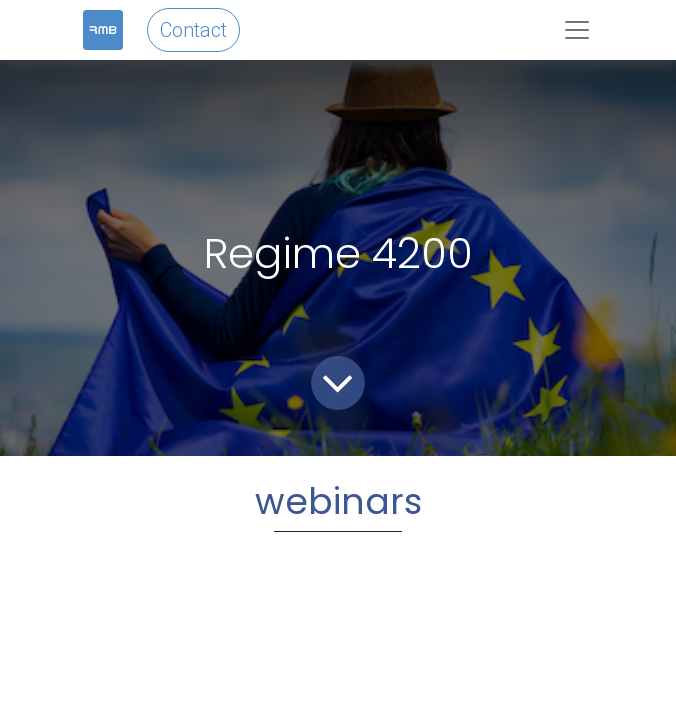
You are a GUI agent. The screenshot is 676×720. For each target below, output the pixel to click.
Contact (193, 30)
